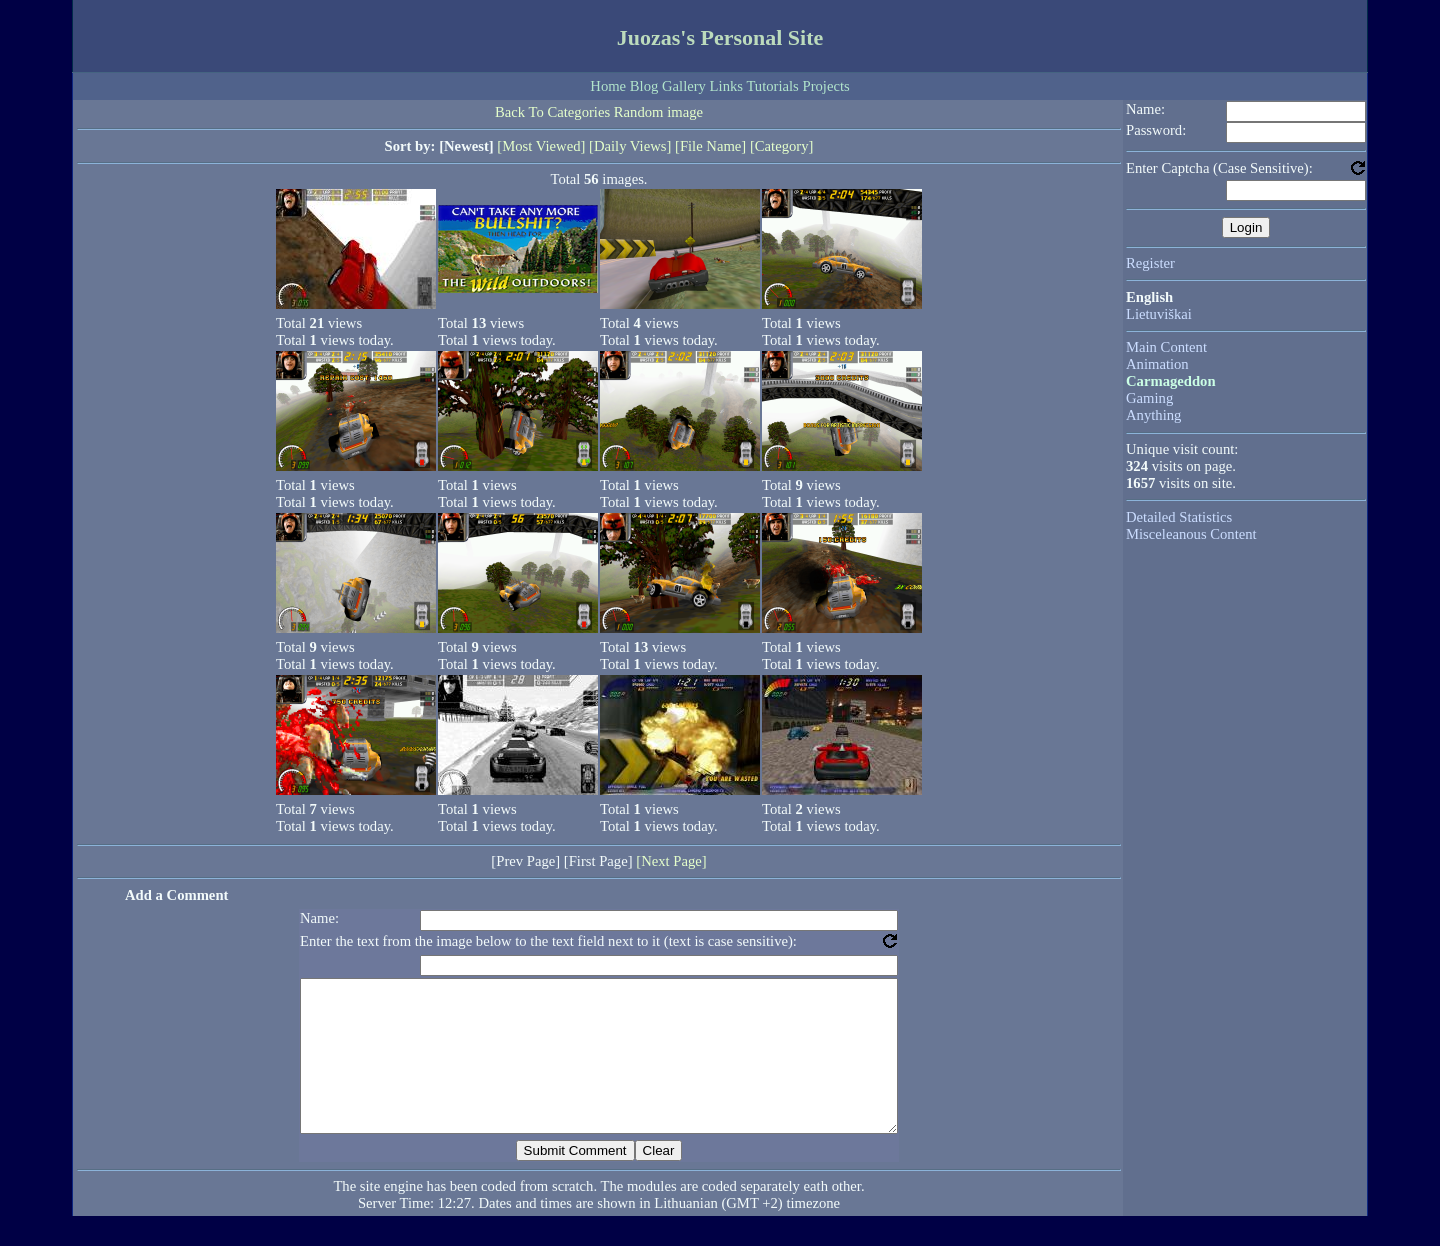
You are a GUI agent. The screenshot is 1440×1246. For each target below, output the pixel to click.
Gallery (684, 86)
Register (1150, 263)
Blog (644, 86)
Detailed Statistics (1179, 517)
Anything (1153, 415)
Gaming (1149, 398)
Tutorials (772, 86)
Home (608, 86)
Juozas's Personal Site (720, 37)
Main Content (1166, 347)
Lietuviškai (1159, 314)
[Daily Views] (630, 146)
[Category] (781, 146)
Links (726, 86)
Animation (1157, 364)
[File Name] (710, 146)
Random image (658, 112)
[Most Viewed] (541, 146)
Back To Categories (552, 112)
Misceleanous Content (1191, 534)
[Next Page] (671, 861)
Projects (825, 86)
